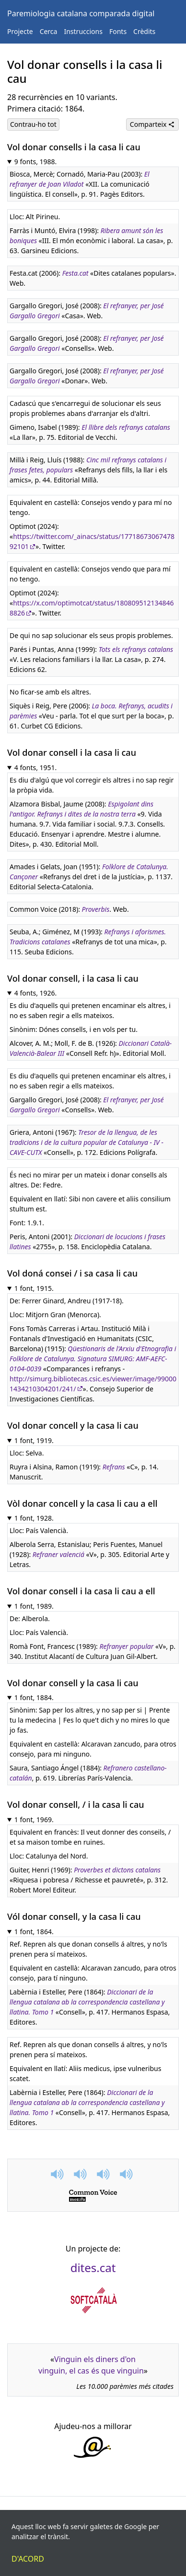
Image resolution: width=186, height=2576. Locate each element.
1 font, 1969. (34, 1819)
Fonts (118, 31)
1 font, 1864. (34, 1931)
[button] (58, 2174)
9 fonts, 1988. (35, 161)
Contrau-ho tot (33, 124)
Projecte (20, 31)
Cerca (49, 31)
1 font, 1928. (34, 1518)
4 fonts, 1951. (35, 767)
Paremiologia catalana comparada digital (80, 13)
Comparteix (152, 124)
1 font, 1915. (34, 1288)
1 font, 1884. (34, 1697)
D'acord (28, 2559)
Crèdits (144, 31)
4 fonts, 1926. (35, 992)
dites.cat (93, 2267)
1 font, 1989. (34, 1606)
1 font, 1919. (34, 1440)
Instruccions (83, 31)
